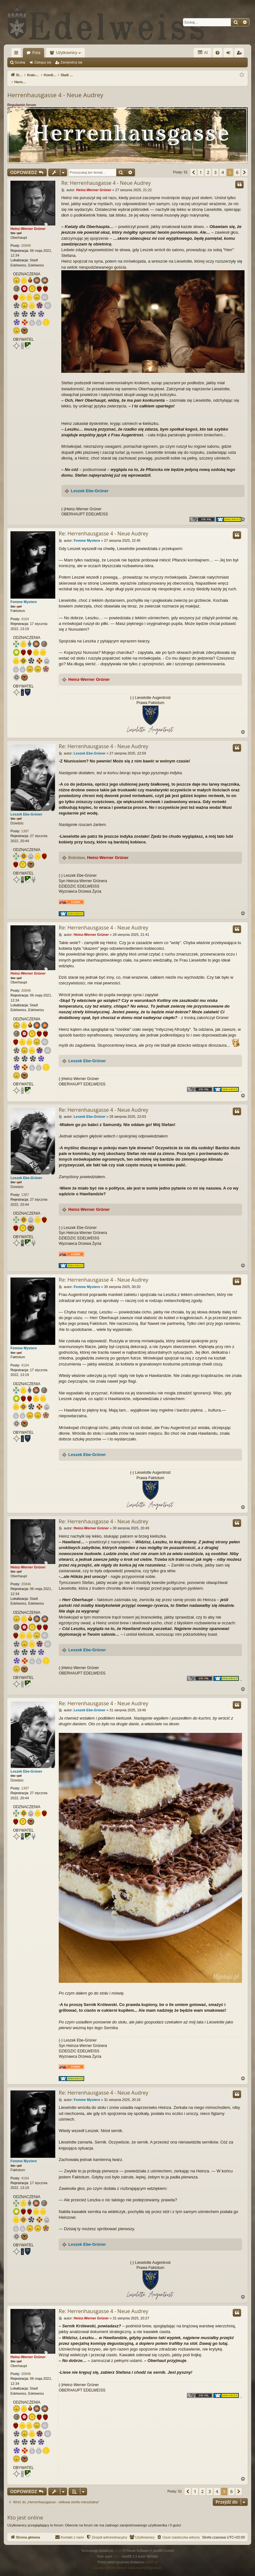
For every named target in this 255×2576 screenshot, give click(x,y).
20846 (26, 239)
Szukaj (20, 62)
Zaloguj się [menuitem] (229, 53)
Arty (116, 2550)
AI (203, 52)
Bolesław (76, 851)
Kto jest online (25, 2510)
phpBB (118, 2544)
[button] (193, 166)
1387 (25, 824)
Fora (36, 52)
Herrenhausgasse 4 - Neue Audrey (55, 88)
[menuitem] (217, 52)
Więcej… (17, 53)
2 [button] (208, 166)
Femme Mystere (23, 595)
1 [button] (200, 166)
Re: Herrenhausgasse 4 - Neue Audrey (106, 176)
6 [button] (237, 166)
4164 (25, 612)
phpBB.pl (151, 2555)
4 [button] (222, 166)
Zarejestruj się (71, 62)
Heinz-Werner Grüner (27, 222)
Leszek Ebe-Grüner (90, 484)
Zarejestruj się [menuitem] (240, 53)
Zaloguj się (42, 62)
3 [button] (215, 166)
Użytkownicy (66, 52)
